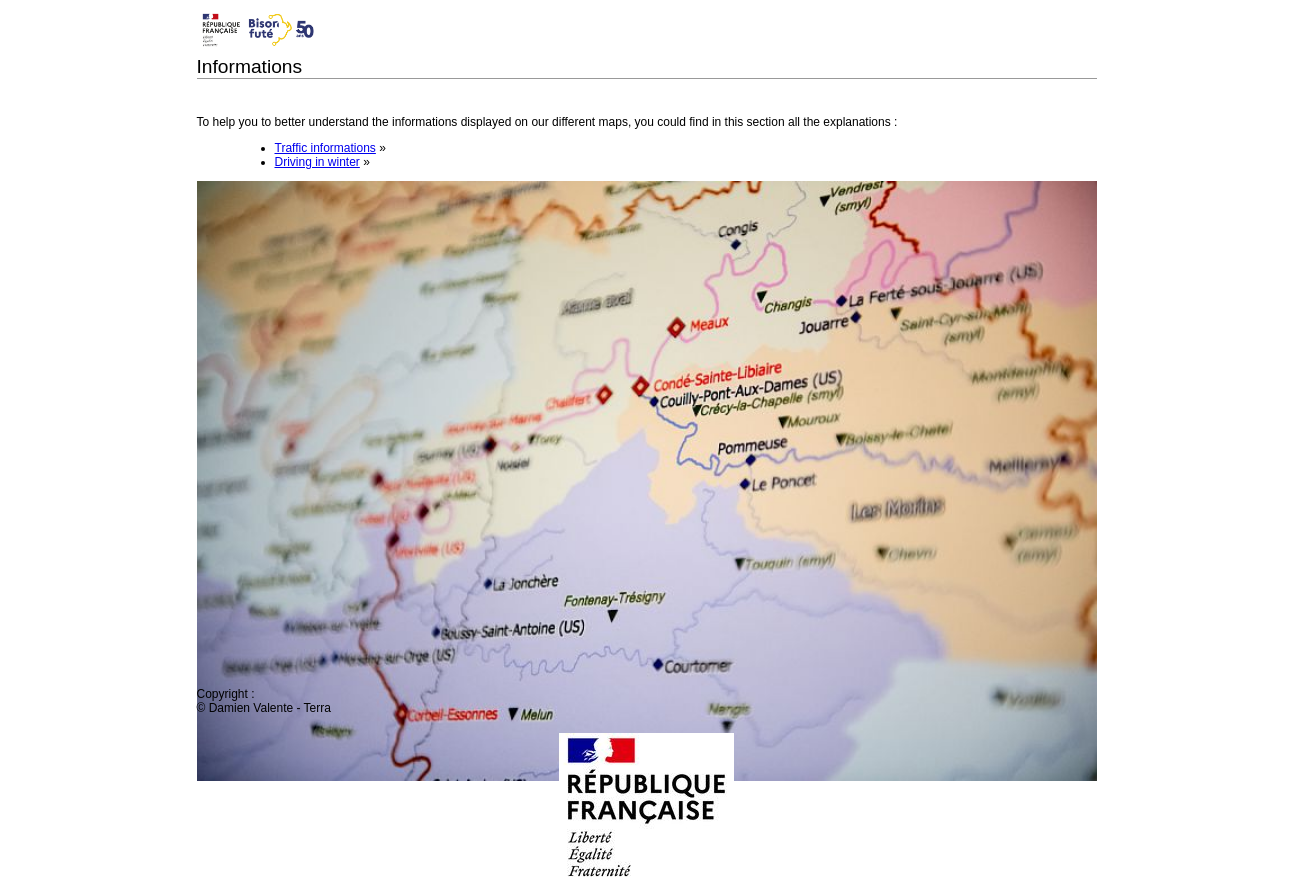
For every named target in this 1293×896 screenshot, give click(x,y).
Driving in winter (317, 162)
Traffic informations (325, 148)
